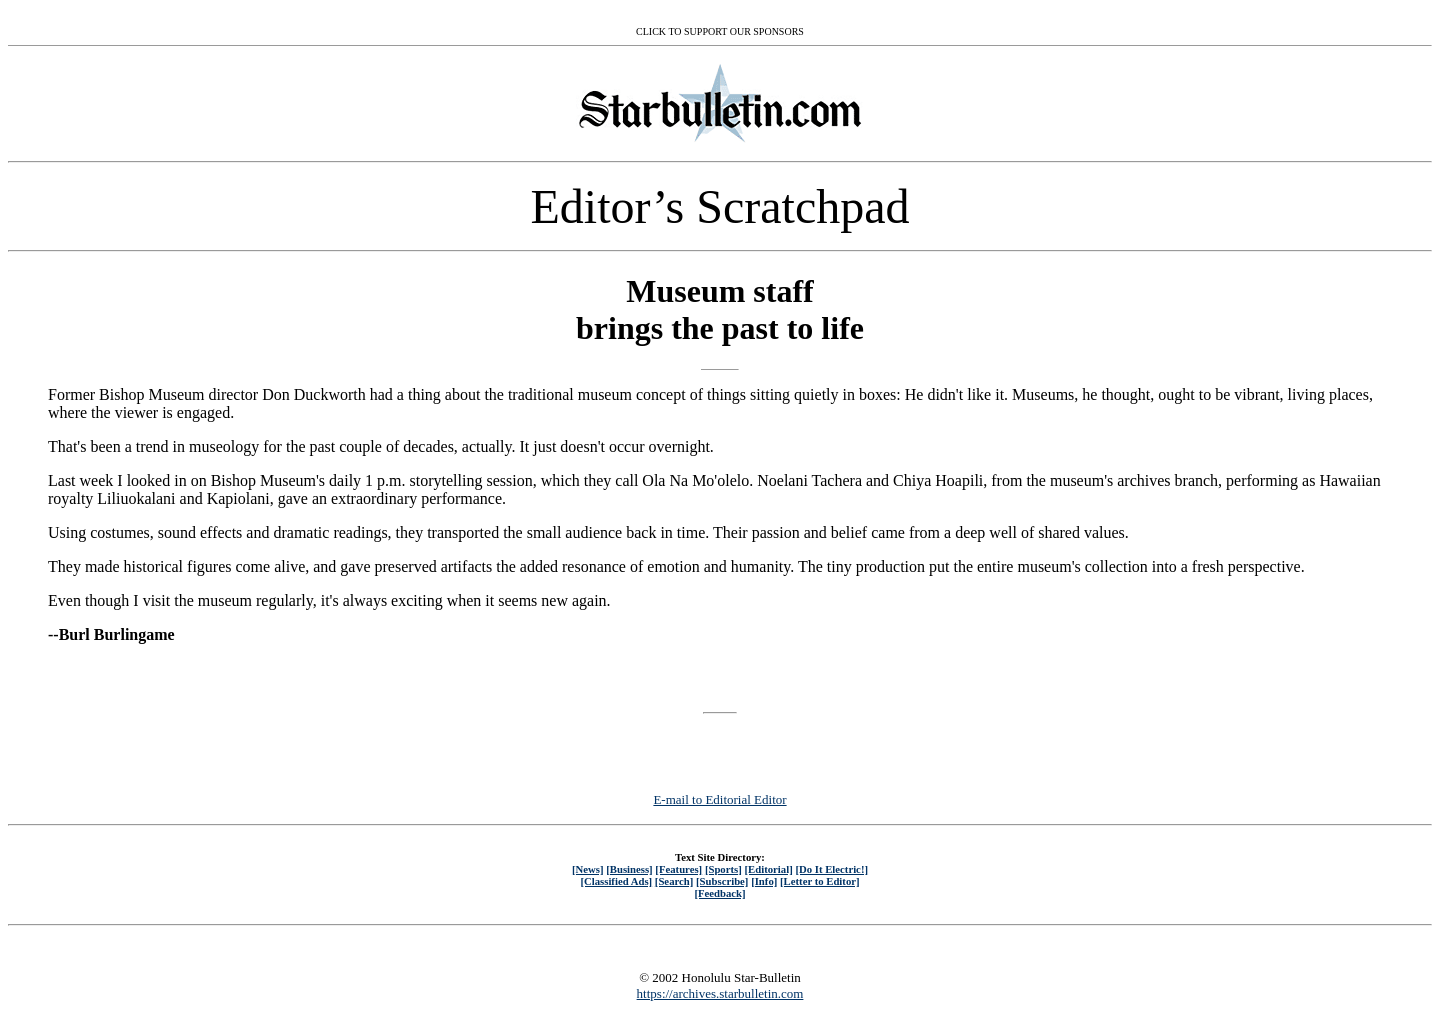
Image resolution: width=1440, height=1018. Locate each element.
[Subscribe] (722, 881)
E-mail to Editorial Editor (719, 799)
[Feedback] (719, 893)
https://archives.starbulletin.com (720, 993)
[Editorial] (768, 869)
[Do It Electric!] (831, 869)
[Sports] (723, 869)
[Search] (674, 881)
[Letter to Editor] (820, 881)
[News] (588, 869)
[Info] (764, 881)
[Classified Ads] (616, 881)
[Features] (678, 869)
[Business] (629, 869)
